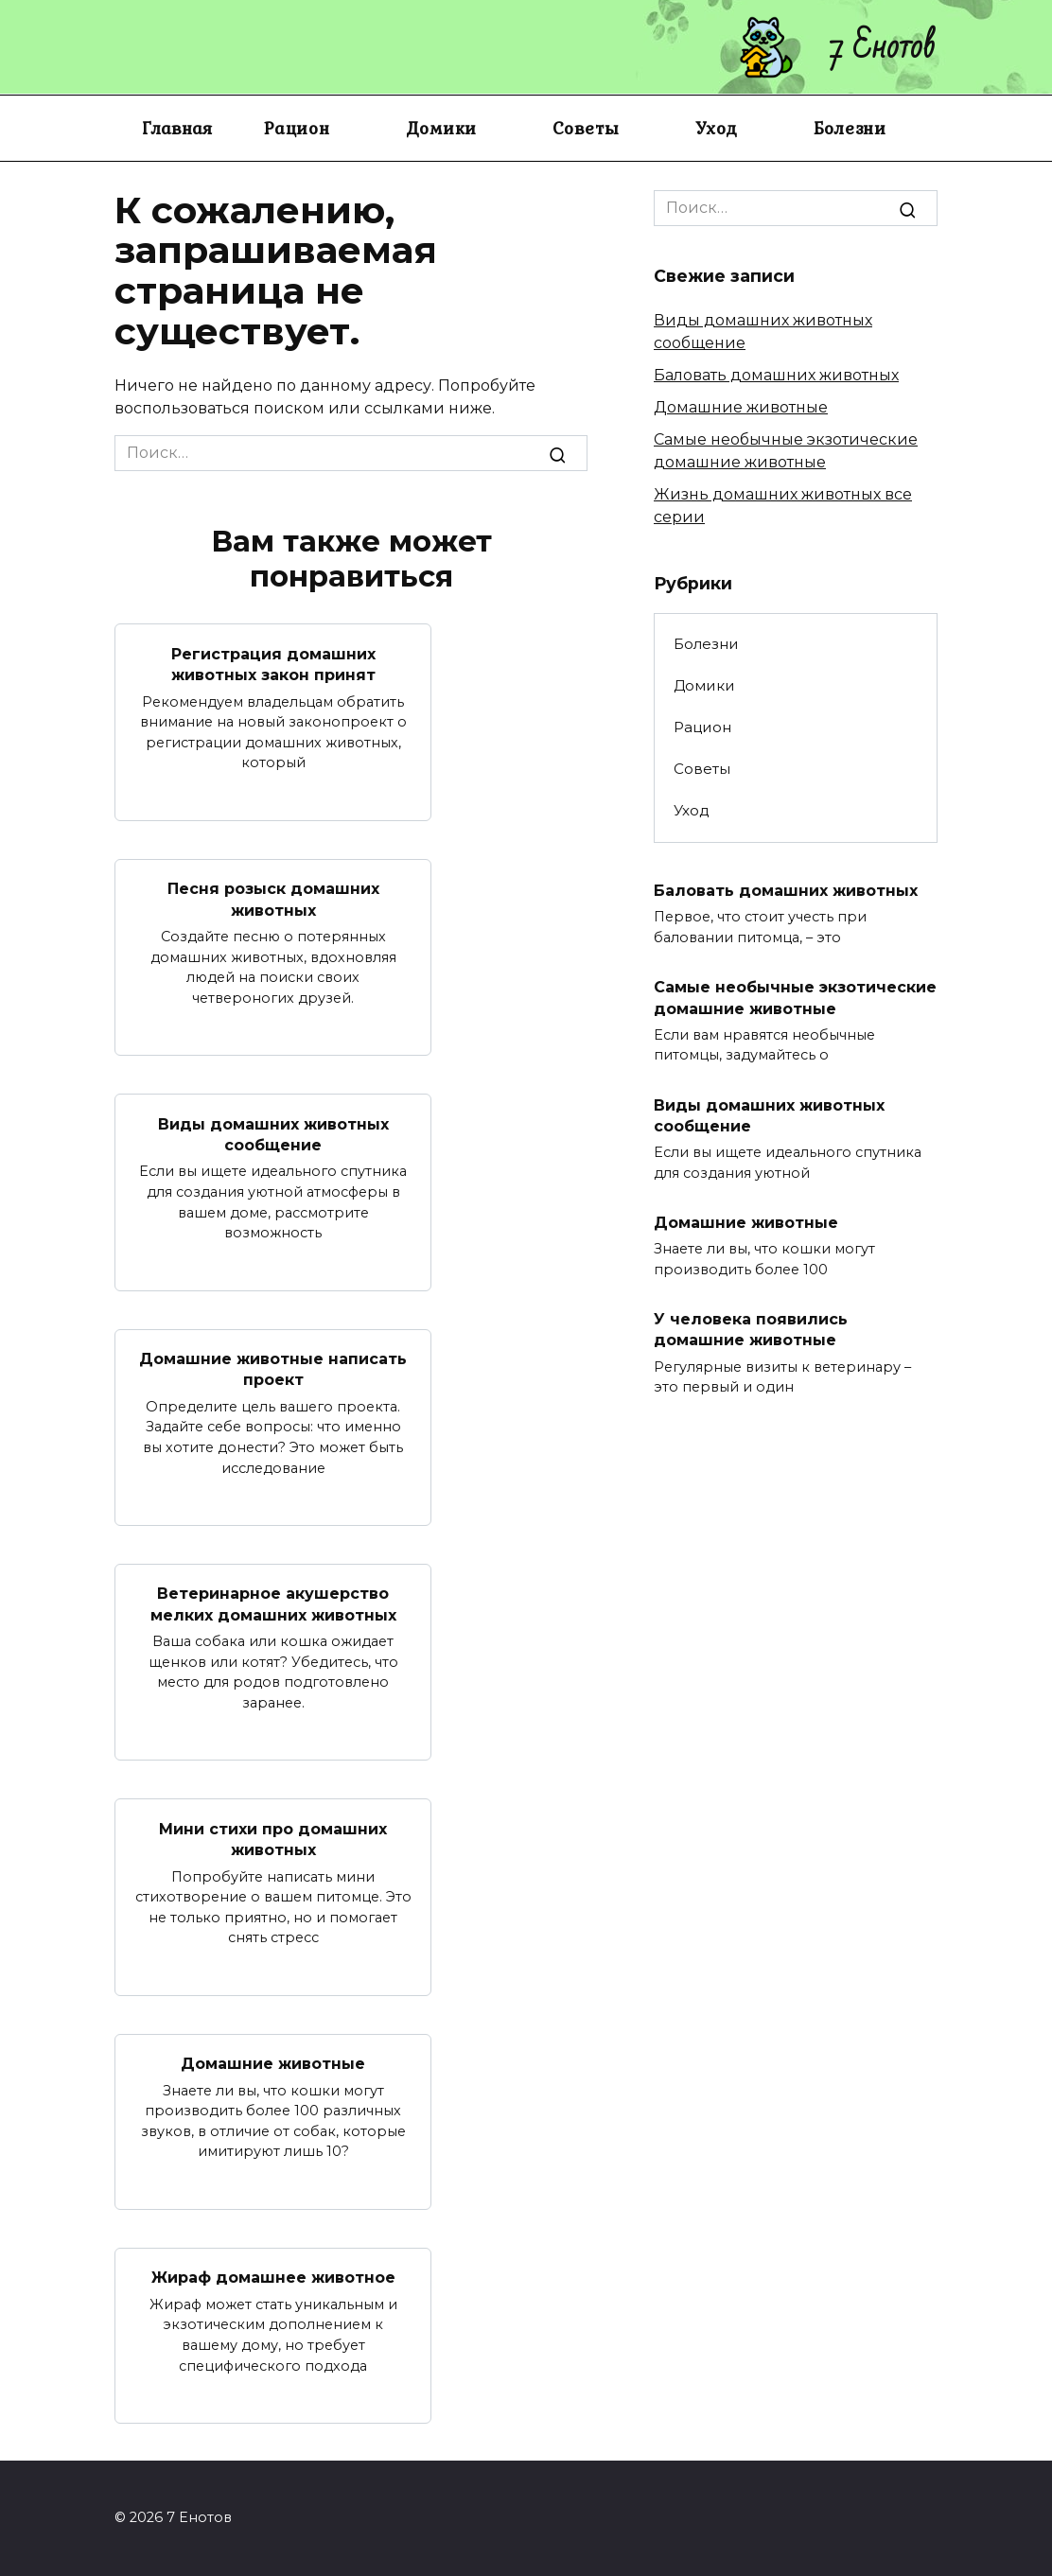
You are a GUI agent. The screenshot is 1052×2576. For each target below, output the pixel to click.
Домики (442, 127)
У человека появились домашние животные (751, 1328)
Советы (586, 127)
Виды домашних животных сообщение (273, 1133)
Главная (177, 127)
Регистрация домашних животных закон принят (273, 663)
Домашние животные (273, 2064)
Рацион (297, 127)
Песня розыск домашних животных (273, 899)
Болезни (850, 127)
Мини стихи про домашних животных (273, 1838)
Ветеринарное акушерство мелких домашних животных (273, 1604)
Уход (716, 127)
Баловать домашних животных (776, 375)
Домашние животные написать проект (273, 1369)
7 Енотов (883, 47)
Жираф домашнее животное (273, 2278)
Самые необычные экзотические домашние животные (795, 997)
